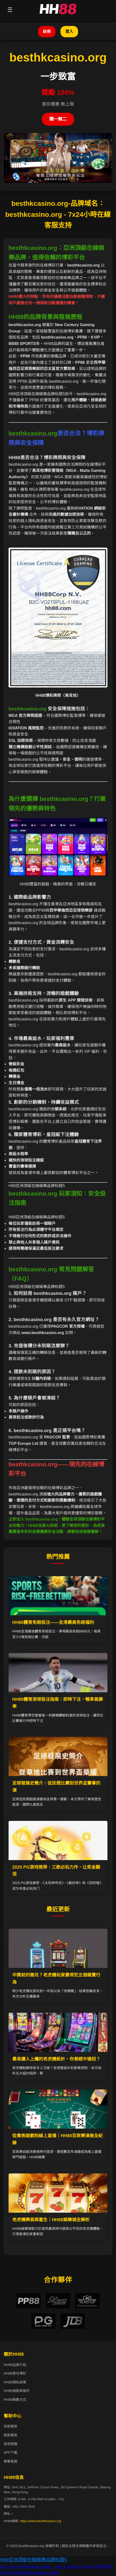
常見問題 (10, 2444)
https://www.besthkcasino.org (40, 2521)
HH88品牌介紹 (15, 2365)
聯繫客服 (10, 2461)
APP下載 (10, 2452)
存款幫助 (10, 2426)
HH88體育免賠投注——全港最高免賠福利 (53, 1622)
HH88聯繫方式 (15, 2400)
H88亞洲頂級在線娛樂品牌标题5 (33, 2559)
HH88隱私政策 (15, 2382)
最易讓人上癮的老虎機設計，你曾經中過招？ (56, 2059)
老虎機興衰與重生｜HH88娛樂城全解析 (51, 2219)
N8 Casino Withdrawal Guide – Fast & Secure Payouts (47, 2566)
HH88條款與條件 (17, 2391)
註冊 (47, 31)
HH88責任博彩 (15, 2373)
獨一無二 (58, 119)
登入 (69, 31)
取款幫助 (10, 2435)
